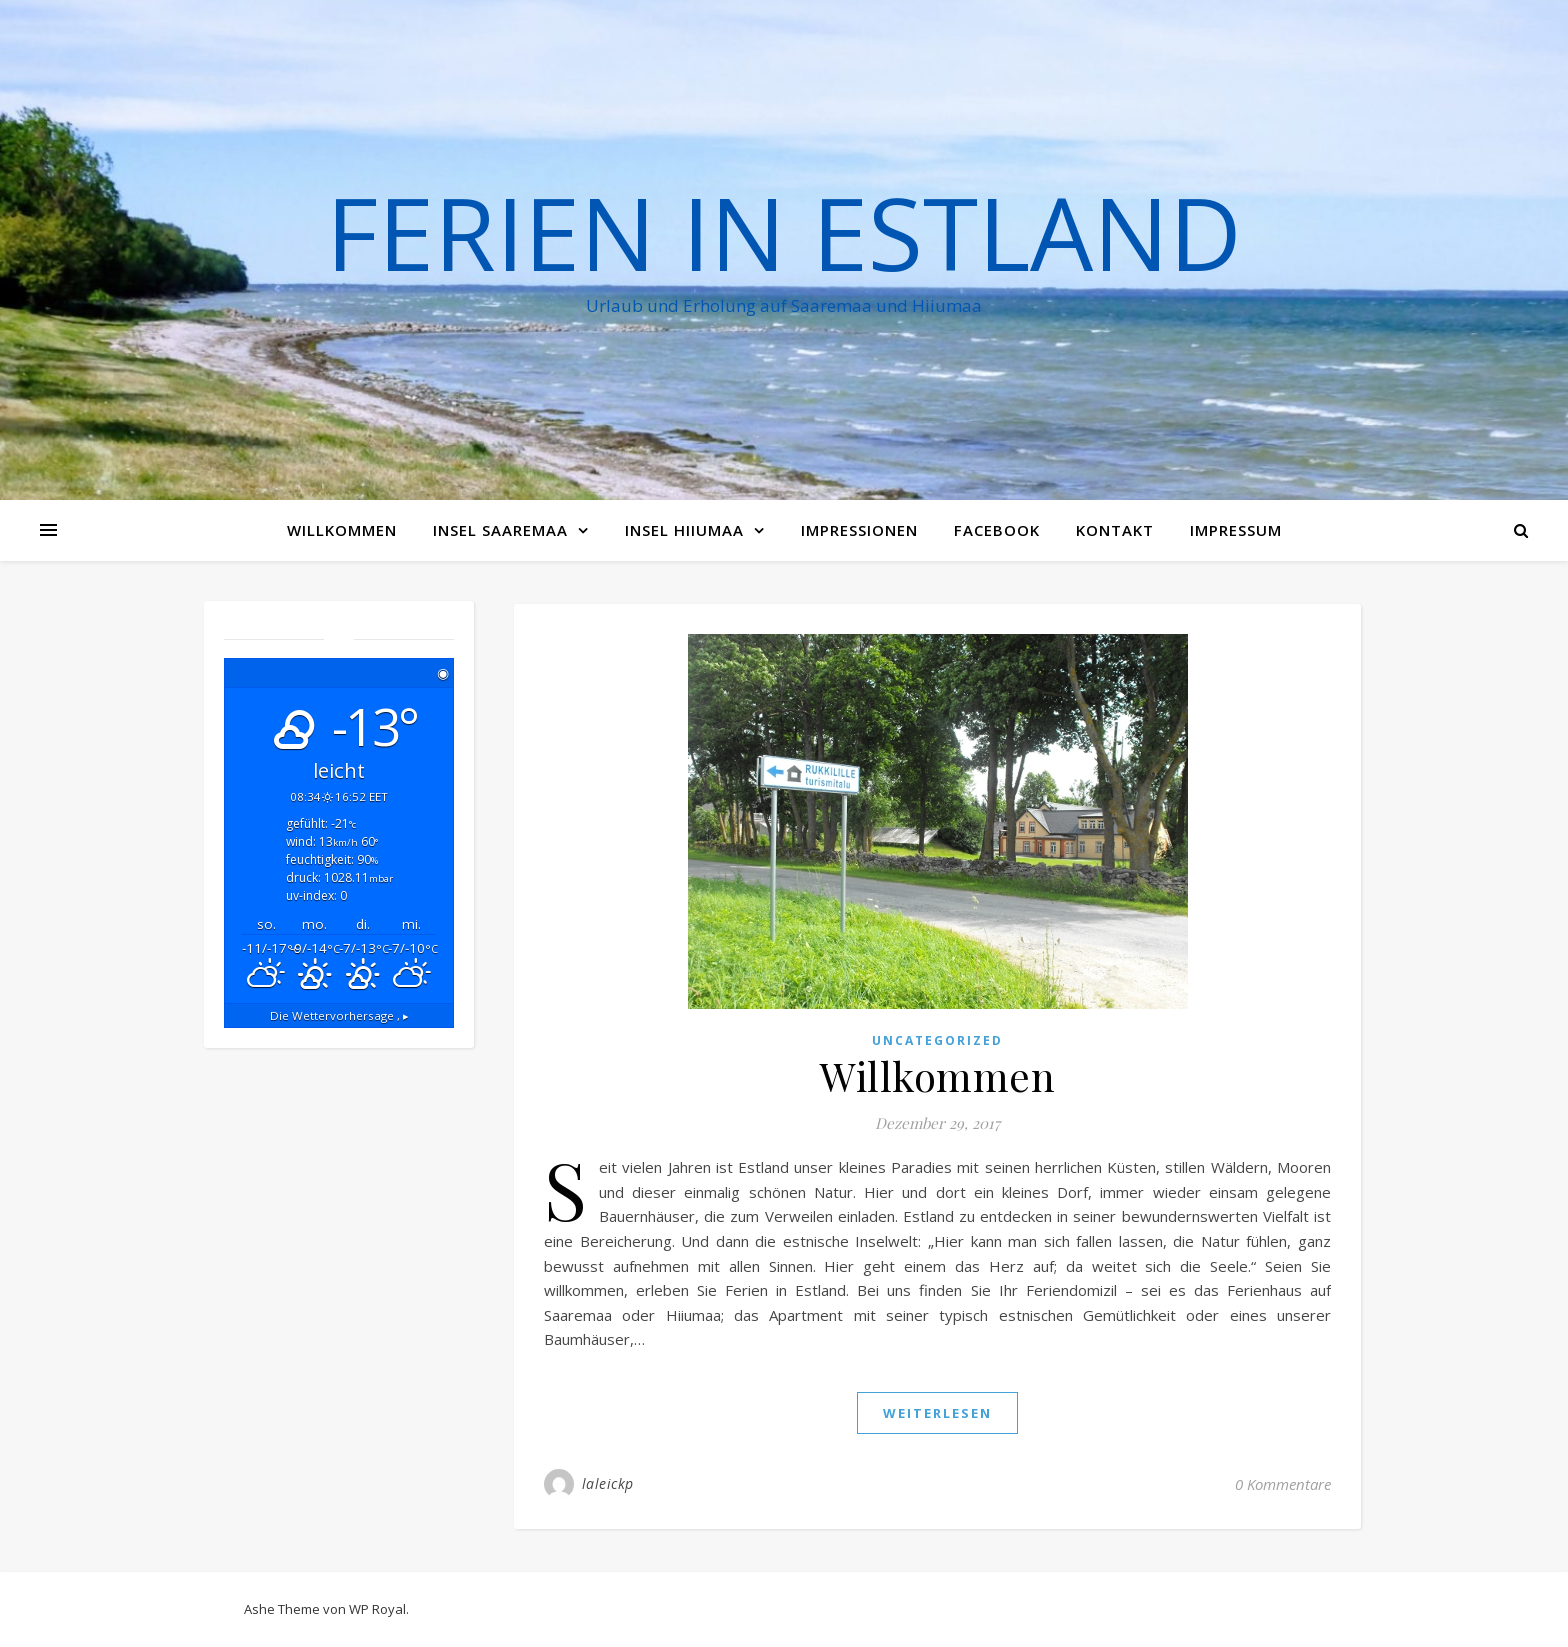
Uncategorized (937, 1040)
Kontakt (1115, 530)
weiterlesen (937, 1413)
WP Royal (377, 1609)
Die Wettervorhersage (339, 1015)
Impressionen (859, 530)
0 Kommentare (1283, 1484)
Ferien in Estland (784, 232)
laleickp (608, 1483)
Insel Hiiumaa (684, 530)
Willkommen (342, 530)
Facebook (997, 530)
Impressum (1236, 530)
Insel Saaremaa (500, 530)
